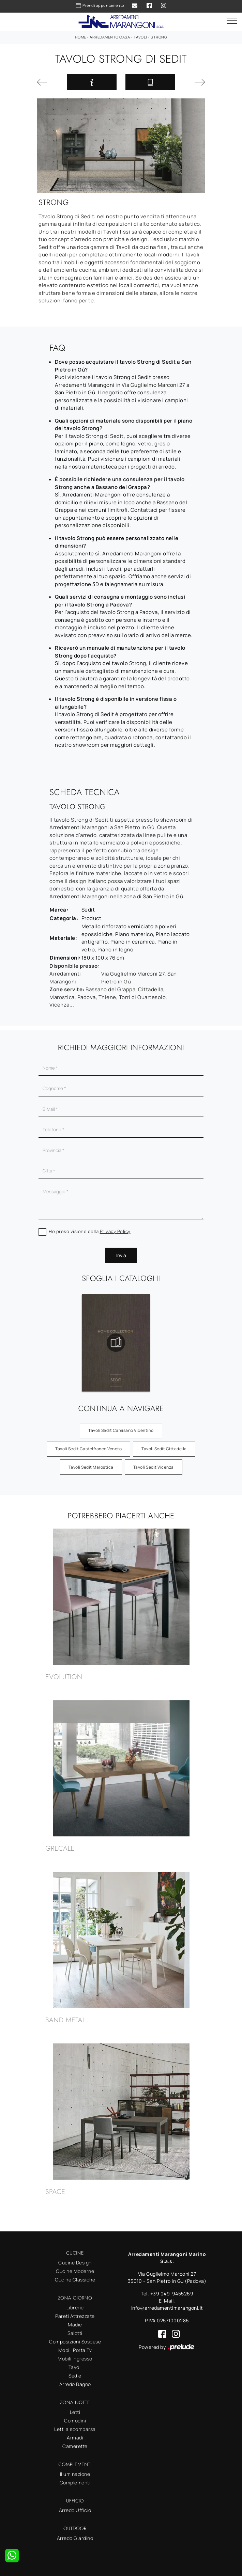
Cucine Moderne (75, 2271)
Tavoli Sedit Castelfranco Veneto (88, 1449)
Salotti (74, 2333)
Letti (75, 2412)
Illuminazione (75, 2474)
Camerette (75, 2446)
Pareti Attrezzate (75, 2316)
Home (80, 36)
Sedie (75, 2375)
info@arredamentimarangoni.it (167, 2308)
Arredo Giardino (75, 2538)
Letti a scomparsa (75, 2429)
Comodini (75, 2420)
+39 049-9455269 (172, 2293)
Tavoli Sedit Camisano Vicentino (121, 1430)
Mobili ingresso (75, 2358)
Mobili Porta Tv (75, 2350)
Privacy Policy (115, 1231)
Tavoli (140, 36)
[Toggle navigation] (232, 21)
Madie (75, 2324)
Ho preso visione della (90, 1231)
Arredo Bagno (75, 2384)
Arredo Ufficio (75, 2510)
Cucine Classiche (75, 2279)
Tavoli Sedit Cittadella (164, 1449)
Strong (159, 36)
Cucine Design (75, 2262)
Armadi (75, 2437)
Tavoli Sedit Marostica (91, 1467)
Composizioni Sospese (75, 2341)
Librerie (75, 2307)
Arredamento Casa (110, 36)
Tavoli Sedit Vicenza (153, 1467)
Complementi (75, 2482)
